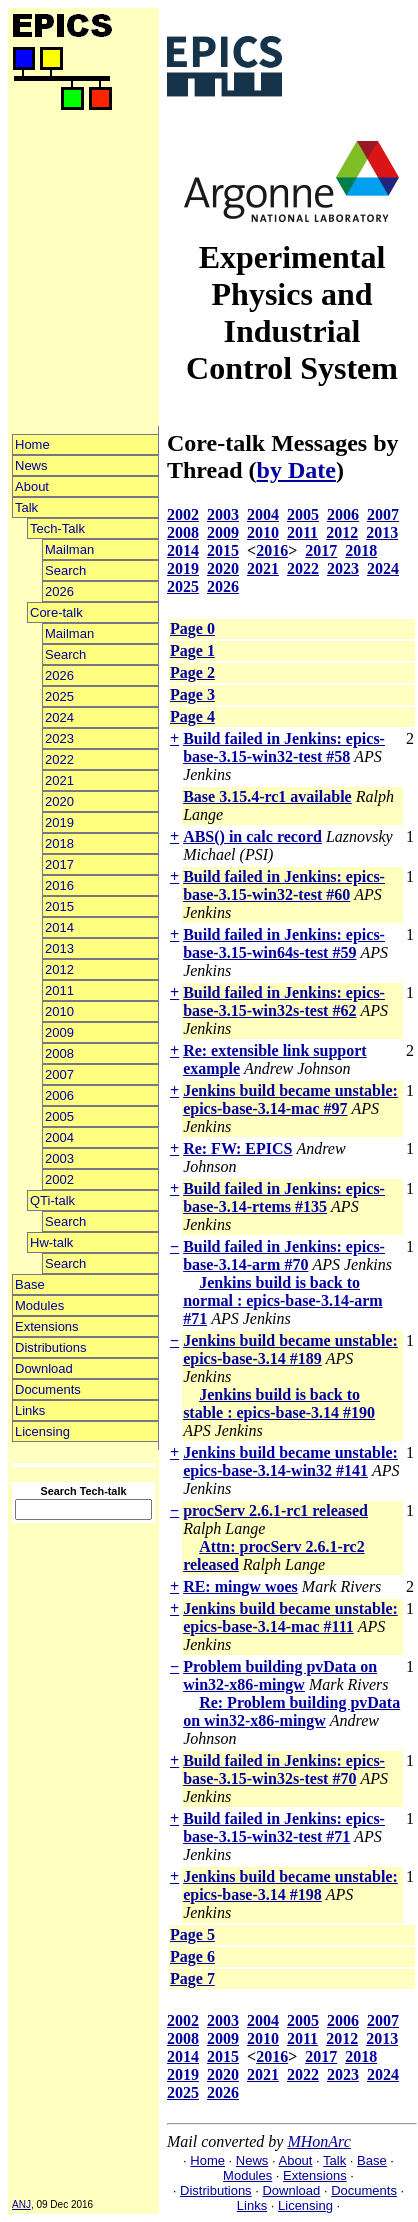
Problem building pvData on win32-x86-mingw (280, 1675)
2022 (59, 759)
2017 (59, 864)
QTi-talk (52, 1200)
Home (32, 444)
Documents (48, 1389)
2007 (59, 1074)
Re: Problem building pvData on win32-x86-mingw (291, 1711)
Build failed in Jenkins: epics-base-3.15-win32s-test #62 (284, 1001)
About (32, 486)
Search (65, 570)
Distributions (51, 1347)
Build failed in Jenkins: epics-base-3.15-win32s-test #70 (284, 1769)
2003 (59, 1158)
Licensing (42, 1431)
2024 (59, 717)
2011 (59, 990)
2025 (59, 696)
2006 (59, 1095)
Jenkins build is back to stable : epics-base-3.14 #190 (279, 1403)
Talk (26, 507)
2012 (59, 969)
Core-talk (56, 612)
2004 (59, 1137)
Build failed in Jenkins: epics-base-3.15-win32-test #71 (284, 1827)
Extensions (47, 1326)
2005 (59, 1116)
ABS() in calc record (252, 836)
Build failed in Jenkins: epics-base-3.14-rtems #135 (284, 1197)
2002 (59, 1179)
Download (44, 1368)
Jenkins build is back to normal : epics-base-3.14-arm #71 (283, 1300)
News (31, 465)
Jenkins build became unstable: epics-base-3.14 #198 (290, 1885)
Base (30, 1284)
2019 (59, 822)
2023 (59, 738)
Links (30, 1410)
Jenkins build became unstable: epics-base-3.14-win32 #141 (290, 1461)
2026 (59, 591)
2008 (59, 1053)
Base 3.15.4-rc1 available (267, 796)
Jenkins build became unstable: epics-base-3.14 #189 (290, 1349)
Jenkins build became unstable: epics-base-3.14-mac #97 (290, 1099)
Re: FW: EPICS (237, 1148)
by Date (296, 470)
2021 (59, 780)
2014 (59, 927)
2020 (59, 801)
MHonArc (318, 2141)
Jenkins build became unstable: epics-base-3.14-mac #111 (290, 1617)
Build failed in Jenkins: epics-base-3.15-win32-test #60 (284, 885)
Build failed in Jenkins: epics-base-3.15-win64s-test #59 (284, 943)
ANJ (21, 2204)
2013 (59, 948)
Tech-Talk (57, 528)
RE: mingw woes (240, 1586)
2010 (59, 1011)
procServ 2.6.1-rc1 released (275, 1510)
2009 (59, 1032)
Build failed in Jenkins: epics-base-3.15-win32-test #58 (284, 747)
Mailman (69, 549)
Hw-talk (51, 1242)
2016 (59, 885)
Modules (39, 1305)
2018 (59, 843)
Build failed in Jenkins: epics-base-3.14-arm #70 (284, 1255)
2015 (59, 906)
